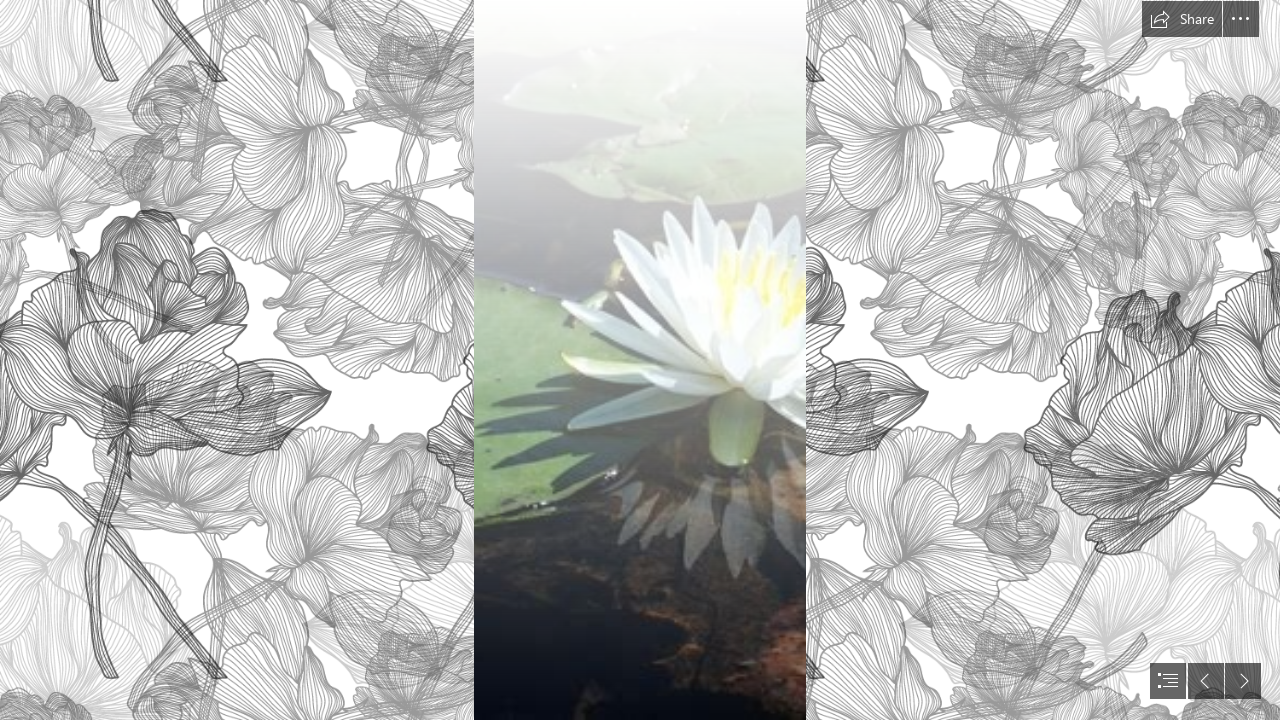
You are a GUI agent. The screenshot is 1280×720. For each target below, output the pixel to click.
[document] (640, 360)
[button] (1182, 19)
